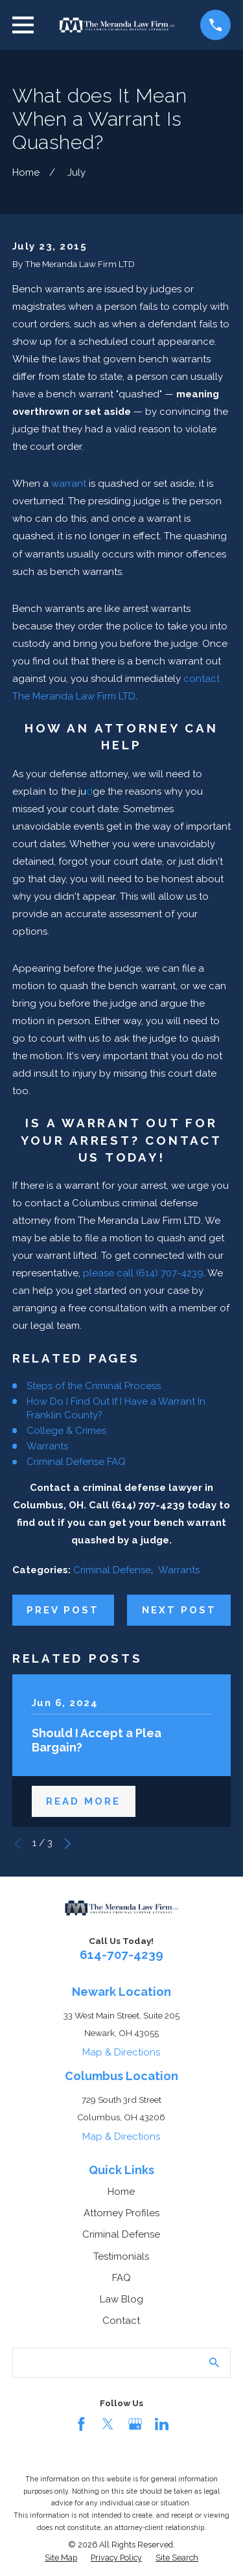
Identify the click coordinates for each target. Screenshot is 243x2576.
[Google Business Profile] (135, 2424)
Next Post (179, 1610)
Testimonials (121, 2256)
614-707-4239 (121, 1954)
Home (121, 2191)
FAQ (121, 2278)
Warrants (47, 1446)
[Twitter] (108, 2424)
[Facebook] (81, 2424)
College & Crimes (66, 1430)
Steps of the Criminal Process (94, 1386)
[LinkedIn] (161, 2424)
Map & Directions (121, 2052)
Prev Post (63, 1610)
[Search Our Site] (214, 2362)
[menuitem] (61, 2558)
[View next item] (67, 1843)
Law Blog (121, 2299)
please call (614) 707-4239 (143, 1273)
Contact (121, 2320)
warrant (68, 483)
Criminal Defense (112, 1570)
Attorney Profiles (121, 2213)
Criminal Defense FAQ (76, 1462)
